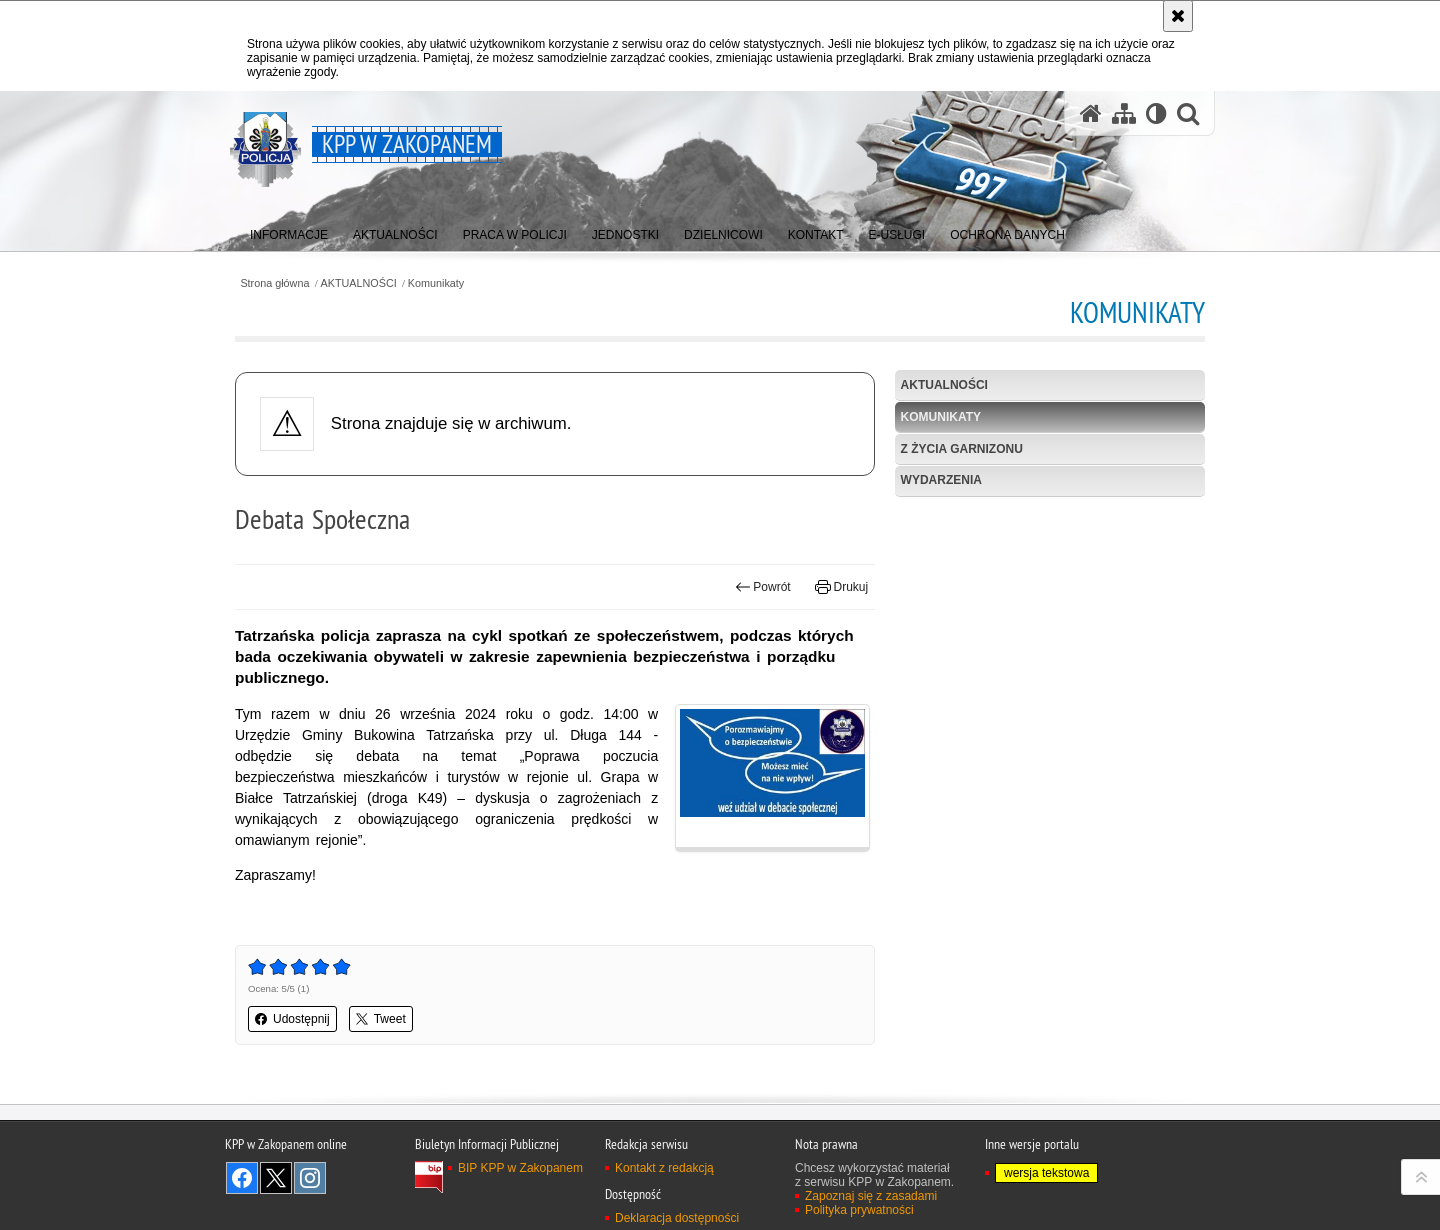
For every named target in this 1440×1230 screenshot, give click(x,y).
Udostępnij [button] (292, 1019)
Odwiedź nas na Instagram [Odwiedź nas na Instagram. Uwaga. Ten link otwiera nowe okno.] (310, 1178)
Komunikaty (436, 283)
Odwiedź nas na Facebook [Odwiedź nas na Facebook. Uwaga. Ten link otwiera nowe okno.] (242, 1178)
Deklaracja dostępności (677, 1218)
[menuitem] (289, 230)
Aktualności (944, 385)
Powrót (763, 587)
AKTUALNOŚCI (359, 283)
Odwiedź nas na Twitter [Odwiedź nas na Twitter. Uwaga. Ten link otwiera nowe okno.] (276, 1178)
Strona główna (274, 283)
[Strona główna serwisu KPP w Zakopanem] (1091, 113)
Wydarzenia (941, 480)
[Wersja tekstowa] (1156, 113)
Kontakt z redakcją (664, 1168)
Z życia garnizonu (962, 449)
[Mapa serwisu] (1124, 113)
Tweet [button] (381, 1019)
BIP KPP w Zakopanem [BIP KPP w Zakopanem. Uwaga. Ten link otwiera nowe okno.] (520, 1168)
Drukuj (841, 587)
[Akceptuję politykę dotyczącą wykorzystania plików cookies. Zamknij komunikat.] (1178, 16)
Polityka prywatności (859, 1210)
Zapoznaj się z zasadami (871, 1196)
